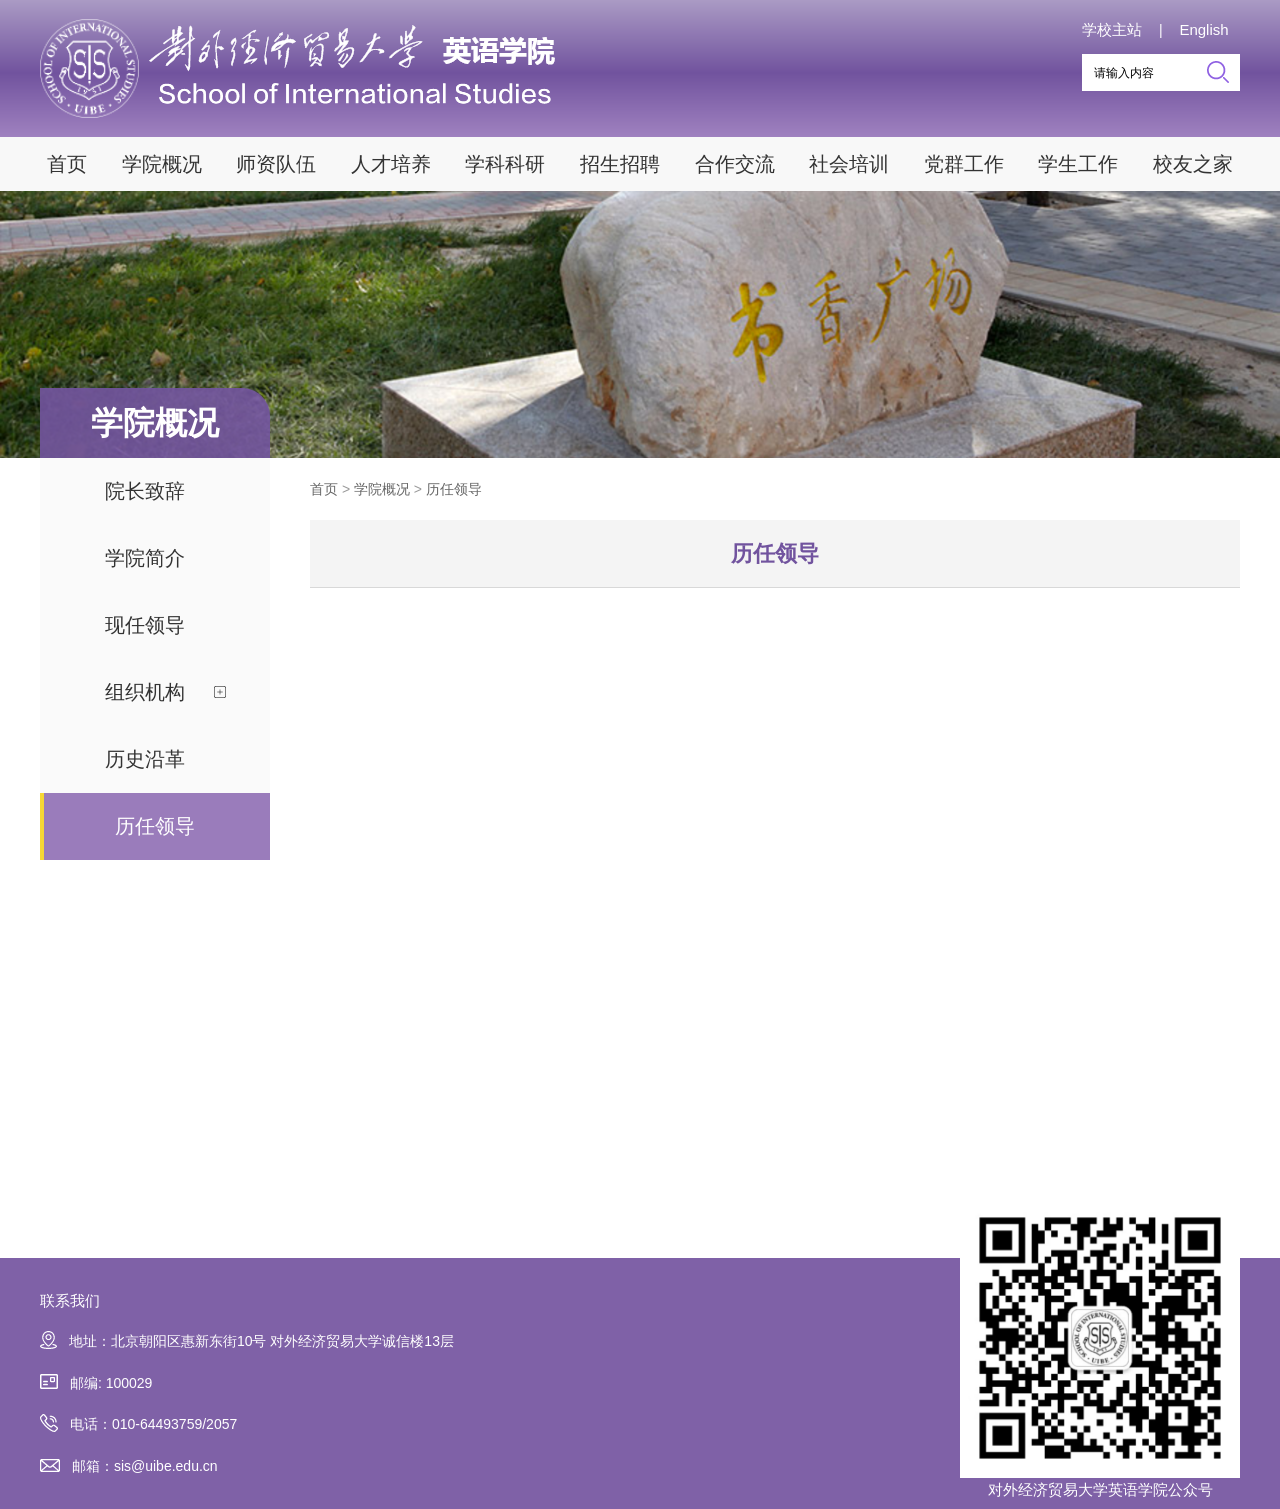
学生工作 (1078, 164)
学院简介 (145, 558)
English (1203, 29)
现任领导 (145, 625)
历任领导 (155, 826)
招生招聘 (620, 164)
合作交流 (735, 164)
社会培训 (849, 164)
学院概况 (162, 164)
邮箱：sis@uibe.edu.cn (129, 1466)
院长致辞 (145, 491)
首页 (67, 164)
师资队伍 (276, 164)
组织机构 (145, 692)
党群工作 (964, 164)
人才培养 (391, 164)
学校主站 (1112, 29)
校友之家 (1193, 164)
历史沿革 (145, 759)
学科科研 (505, 164)
